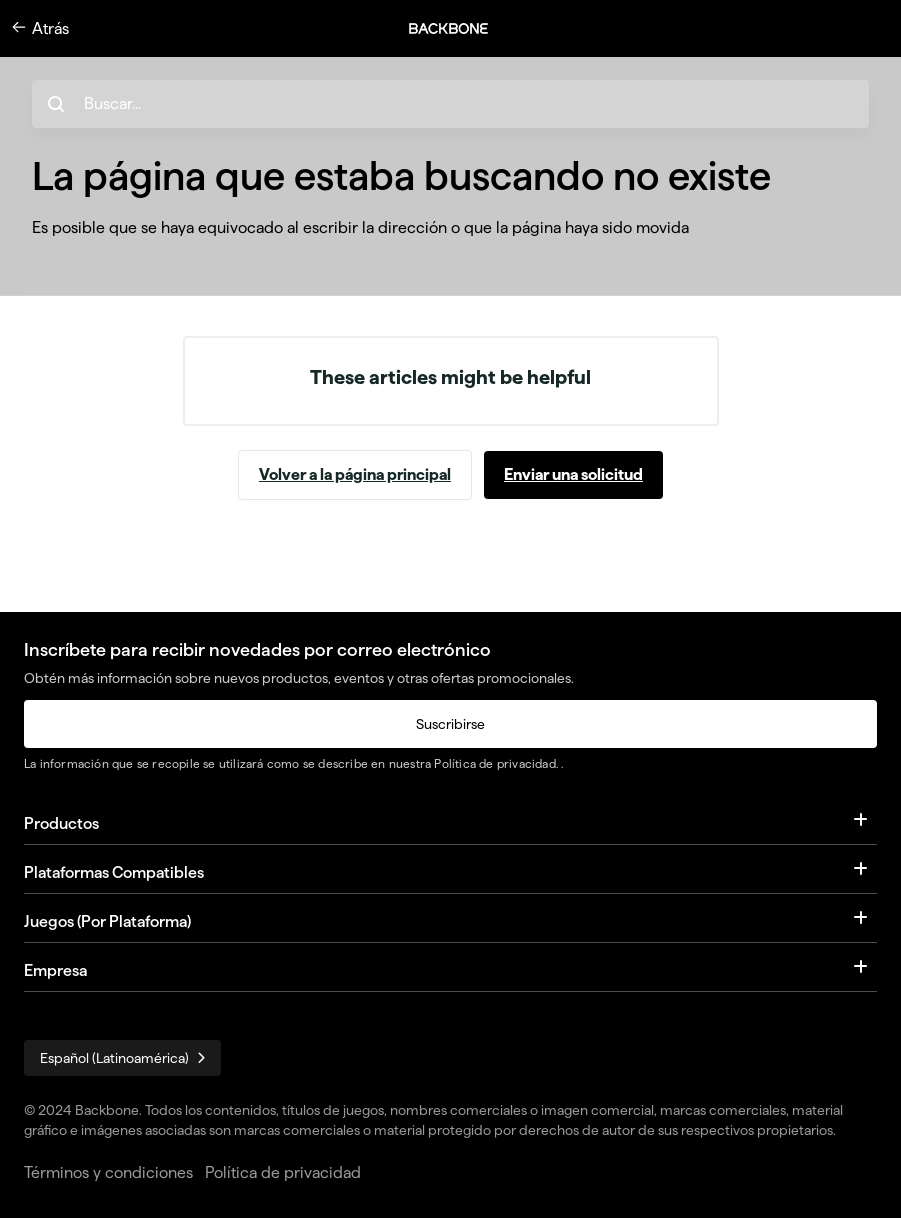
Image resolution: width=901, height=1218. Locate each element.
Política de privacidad (494, 763)
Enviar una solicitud (573, 474)
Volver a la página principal (355, 474)
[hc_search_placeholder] (450, 104)
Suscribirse (450, 724)
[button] (459, 28)
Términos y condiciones (108, 1172)
